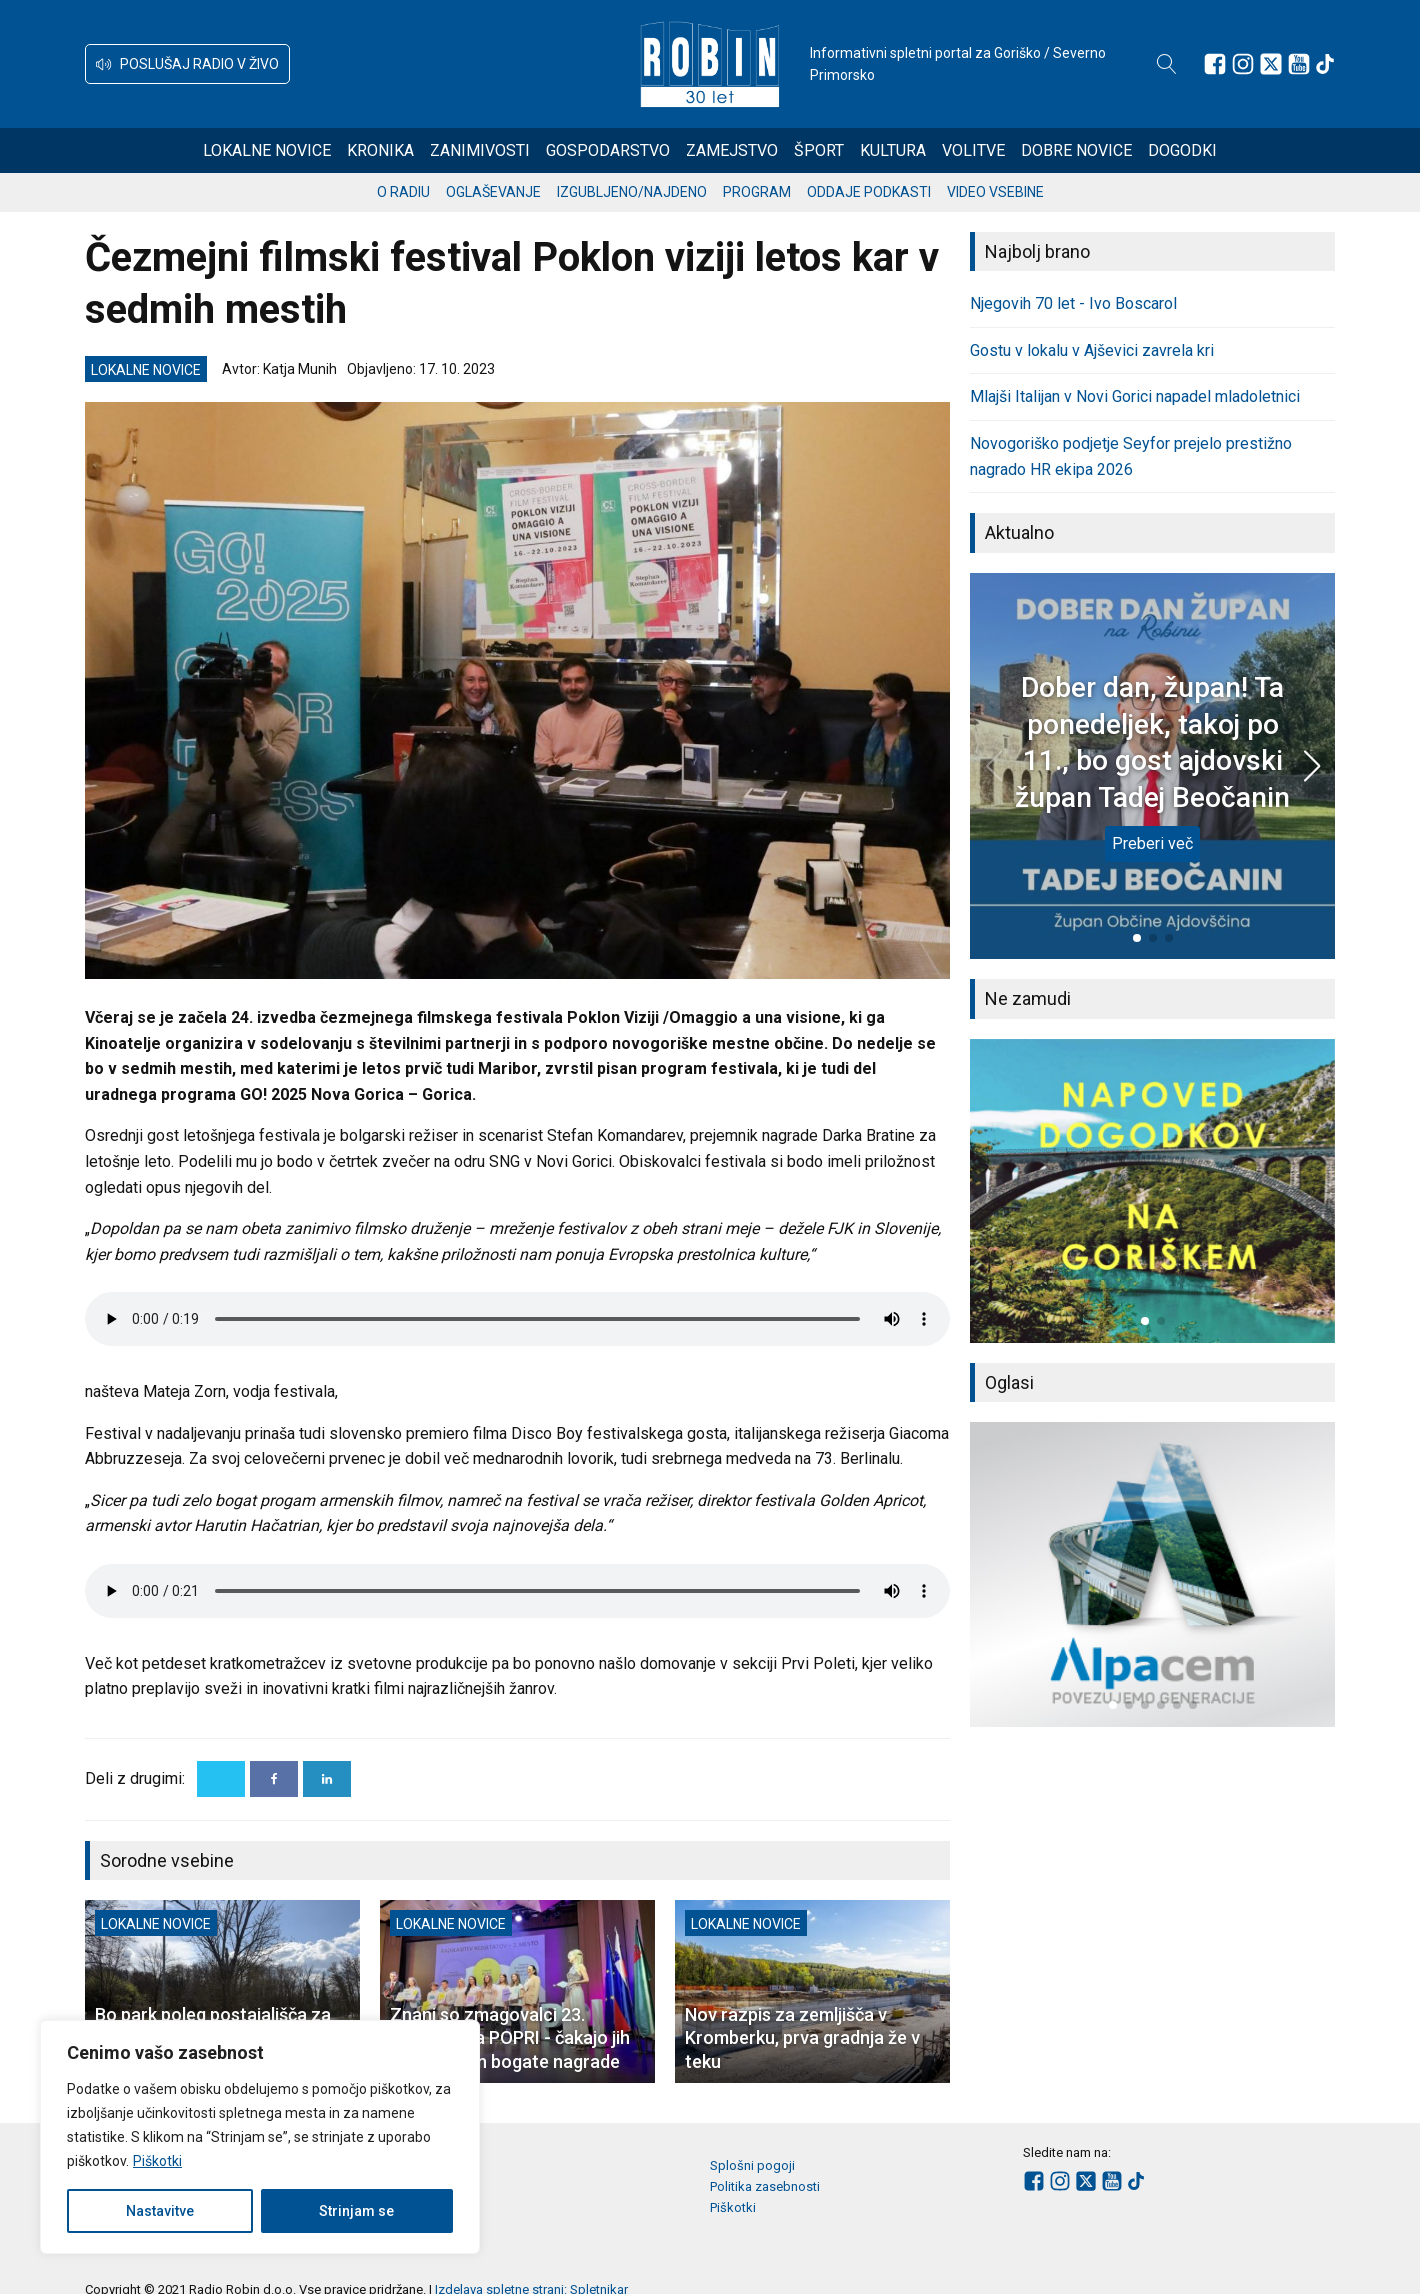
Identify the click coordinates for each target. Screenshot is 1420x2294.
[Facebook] (274, 1779)
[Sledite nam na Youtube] (1299, 64)
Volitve (973, 150)
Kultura (893, 150)
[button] (187, 64)
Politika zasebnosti (765, 2186)
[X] (221, 1779)
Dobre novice (1076, 150)
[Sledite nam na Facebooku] (1215, 64)
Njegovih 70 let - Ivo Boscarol (1073, 303)
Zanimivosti (480, 150)
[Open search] (1167, 64)
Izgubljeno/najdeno (632, 192)
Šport (819, 150)
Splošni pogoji (752, 2165)
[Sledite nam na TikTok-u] (1325, 64)
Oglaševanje (493, 192)
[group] (1152, 1191)
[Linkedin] (327, 1779)
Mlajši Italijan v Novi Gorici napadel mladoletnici (1135, 396)
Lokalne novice (267, 150)
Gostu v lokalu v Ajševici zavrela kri (1092, 350)
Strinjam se (356, 2211)
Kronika (380, 150)
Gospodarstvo (608, 150)
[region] (260, 2137)
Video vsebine (995, 192)
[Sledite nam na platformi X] (1271, 64)
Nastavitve (160, 2211)
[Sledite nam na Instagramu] (1243, 64)
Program (757, 192)
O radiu (403, 192)
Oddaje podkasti (869, 192)
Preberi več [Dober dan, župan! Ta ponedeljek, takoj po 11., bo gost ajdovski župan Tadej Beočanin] (1152, 843)
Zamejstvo (732, 150)
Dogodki (1182, 150)
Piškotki (157, 2161)
